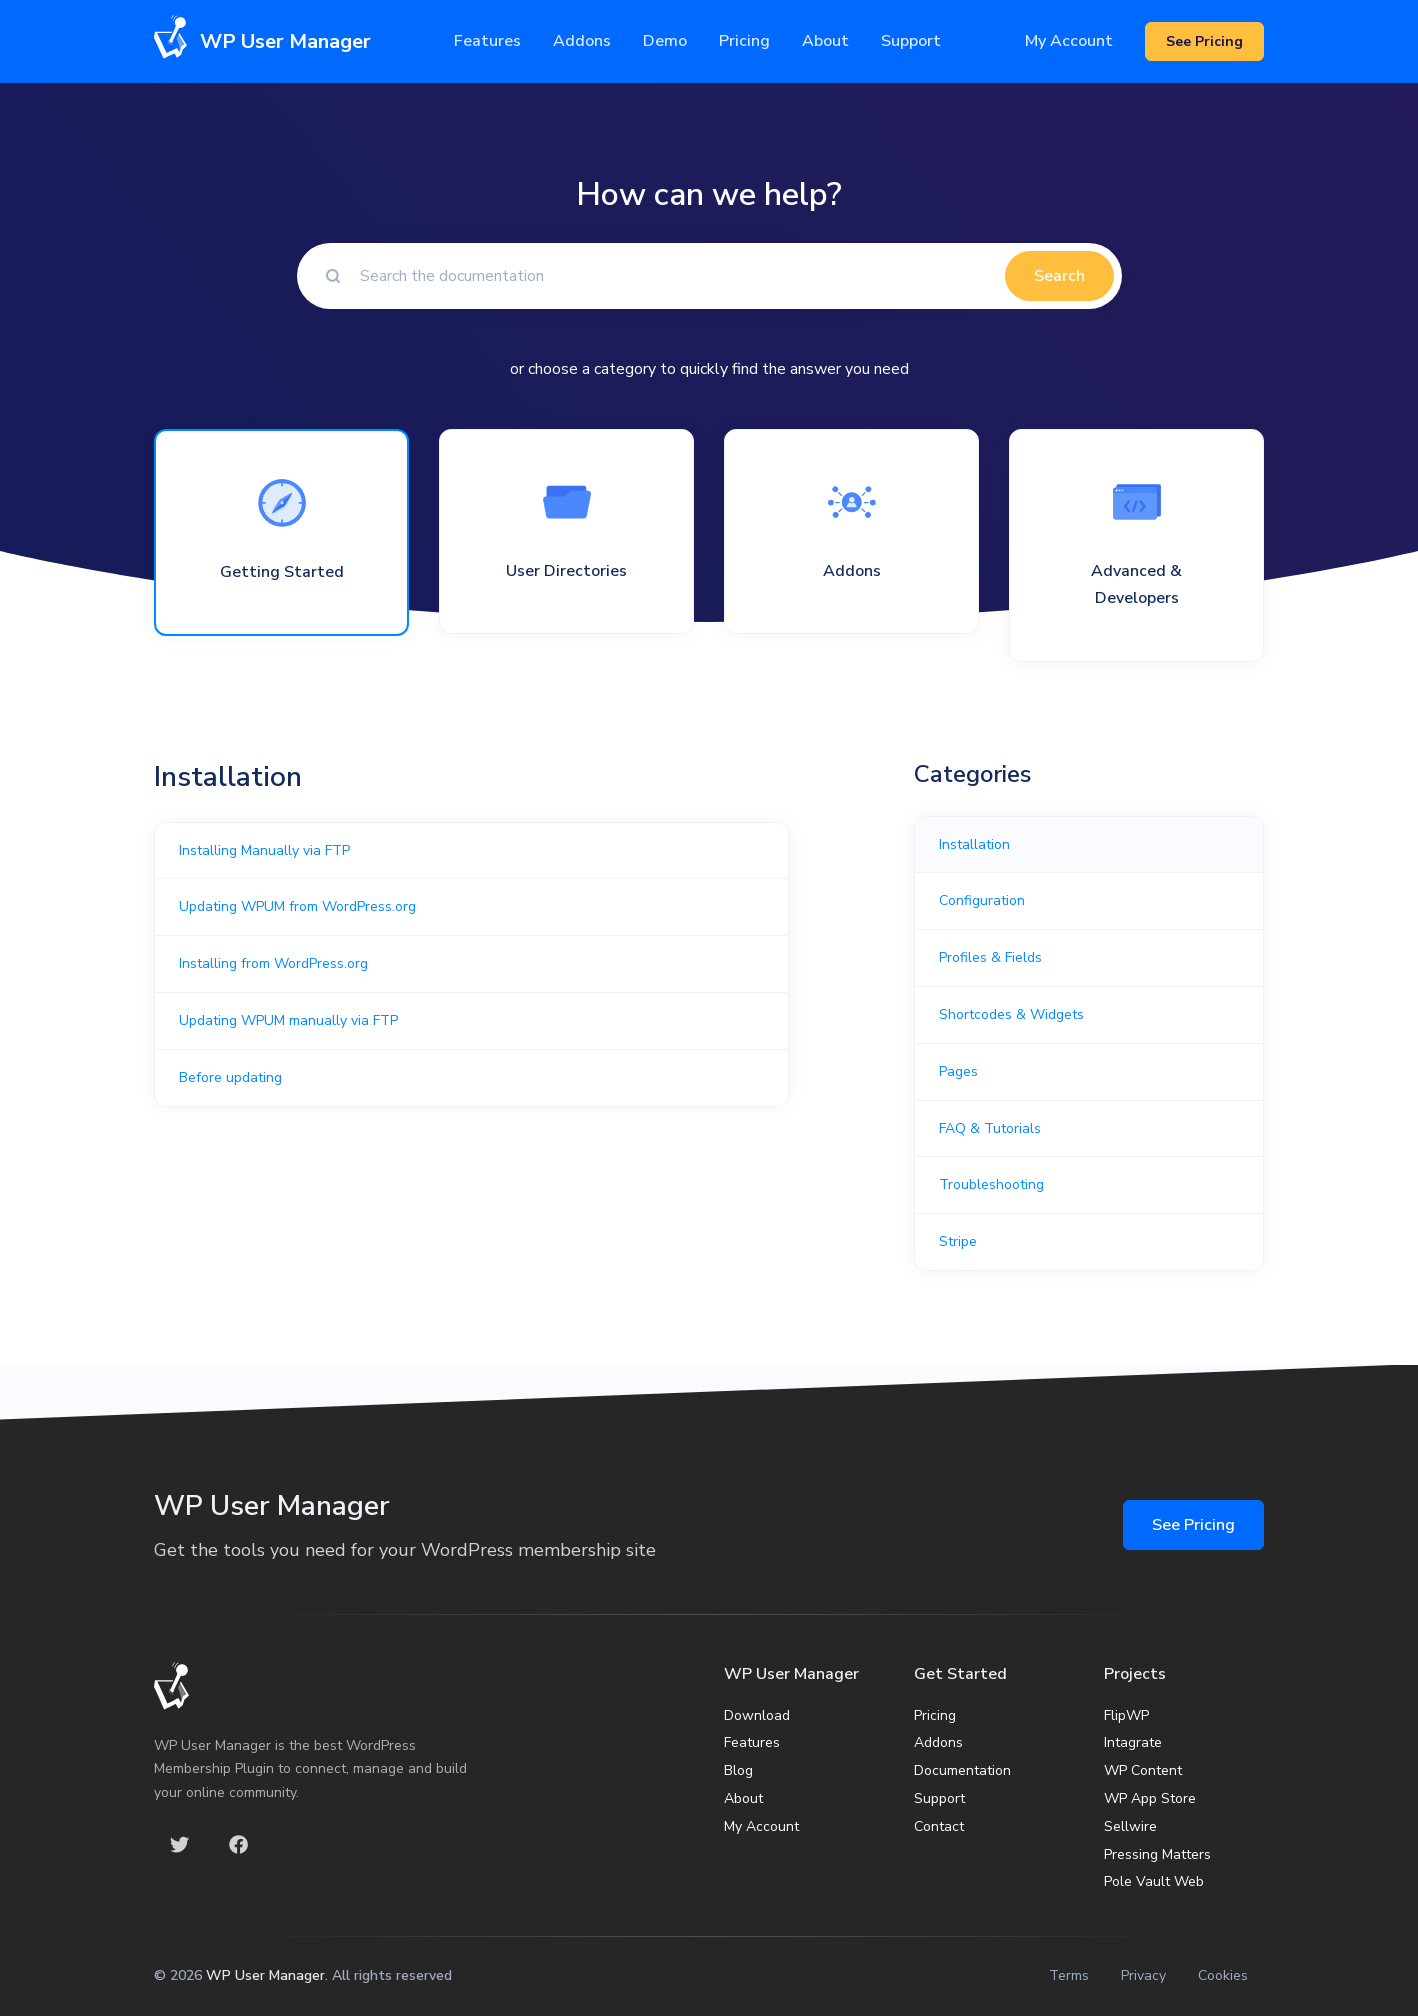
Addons (582, 41)
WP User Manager (265, 1975)
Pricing (744, 41)
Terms (1069, 1975)
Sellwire (1130, 1826)
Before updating (230, 1077)
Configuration (982, 900)
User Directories (566, 571)
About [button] (825, 41)
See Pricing (1193, 1525)
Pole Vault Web (1154, 1881)
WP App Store (1150, 1798)
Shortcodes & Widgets (1011, 1014)
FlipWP (1126, 1715)
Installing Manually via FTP (264, 850)
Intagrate (1133, 1742)
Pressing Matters (1157, 1854)
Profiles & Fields (990, 957)
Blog (738, 1770)
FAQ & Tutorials (990, 1128)
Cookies (1223, 1975)
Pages (958, 1071)
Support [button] (911, 41)
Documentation (962, 1770)
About (743, 1798)
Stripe (958, 1241)
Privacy (1143, 1975)
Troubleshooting (991, 1184)
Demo (665, 41)
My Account (1069, 41)
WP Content (1143, 1770)
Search (1059, 276)
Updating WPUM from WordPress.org (297, 906)
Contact (939, 1826)
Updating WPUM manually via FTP (288, 1020)
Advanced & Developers (1136, 584)
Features (487, 41)
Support (939, 1798)
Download (757, 1715)
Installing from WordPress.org (273, 963)
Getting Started (282, 572)
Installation (974, 844)
